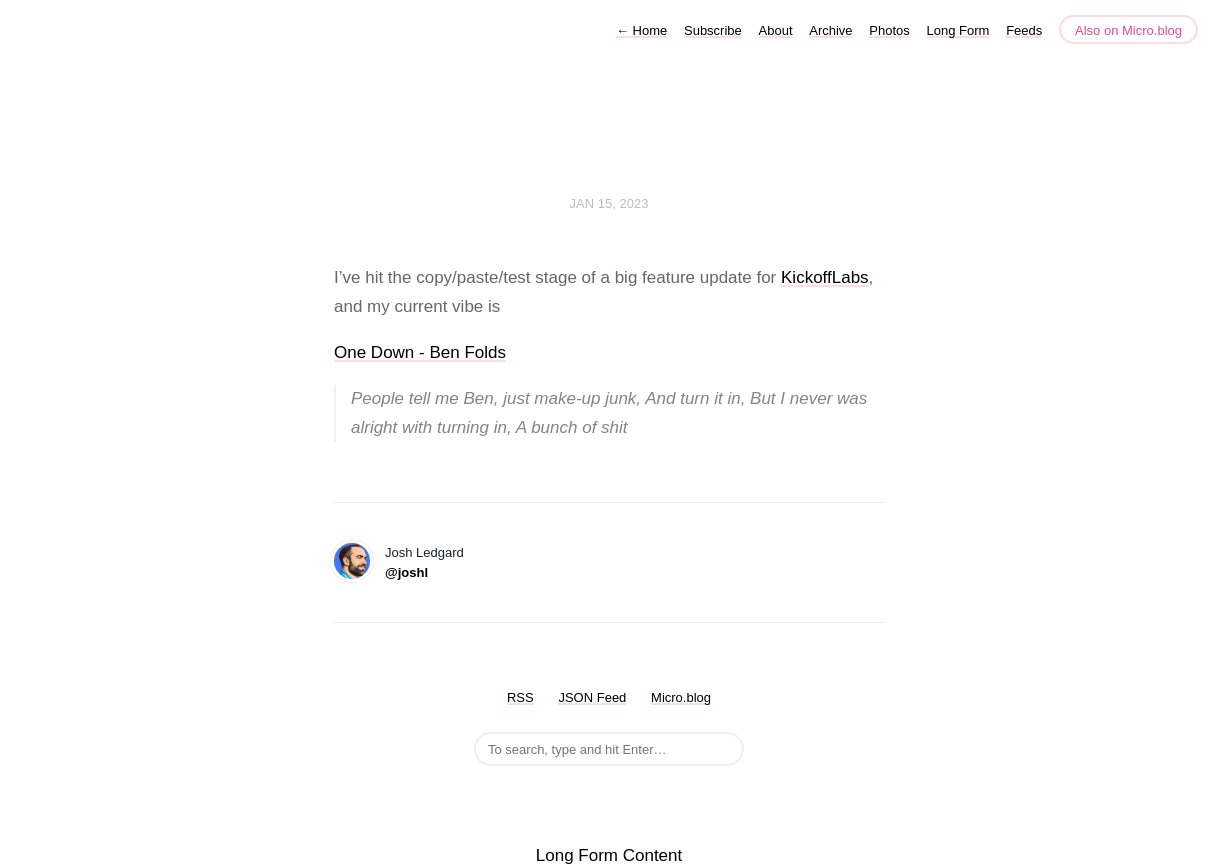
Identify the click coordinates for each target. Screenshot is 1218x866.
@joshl (406, 572)
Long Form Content (609, 855)
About (776, 30)
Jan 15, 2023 (609, 203)
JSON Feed (592, 697)
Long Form (958, 30)
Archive (830, 30)
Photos (889, 30)
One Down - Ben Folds (420, 352)
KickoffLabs (825, 277)
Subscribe (713, 30)
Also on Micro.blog (1128, 30)
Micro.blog (681, 697)
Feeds (1024, 30)
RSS (520, 697)
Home (641, 30)
